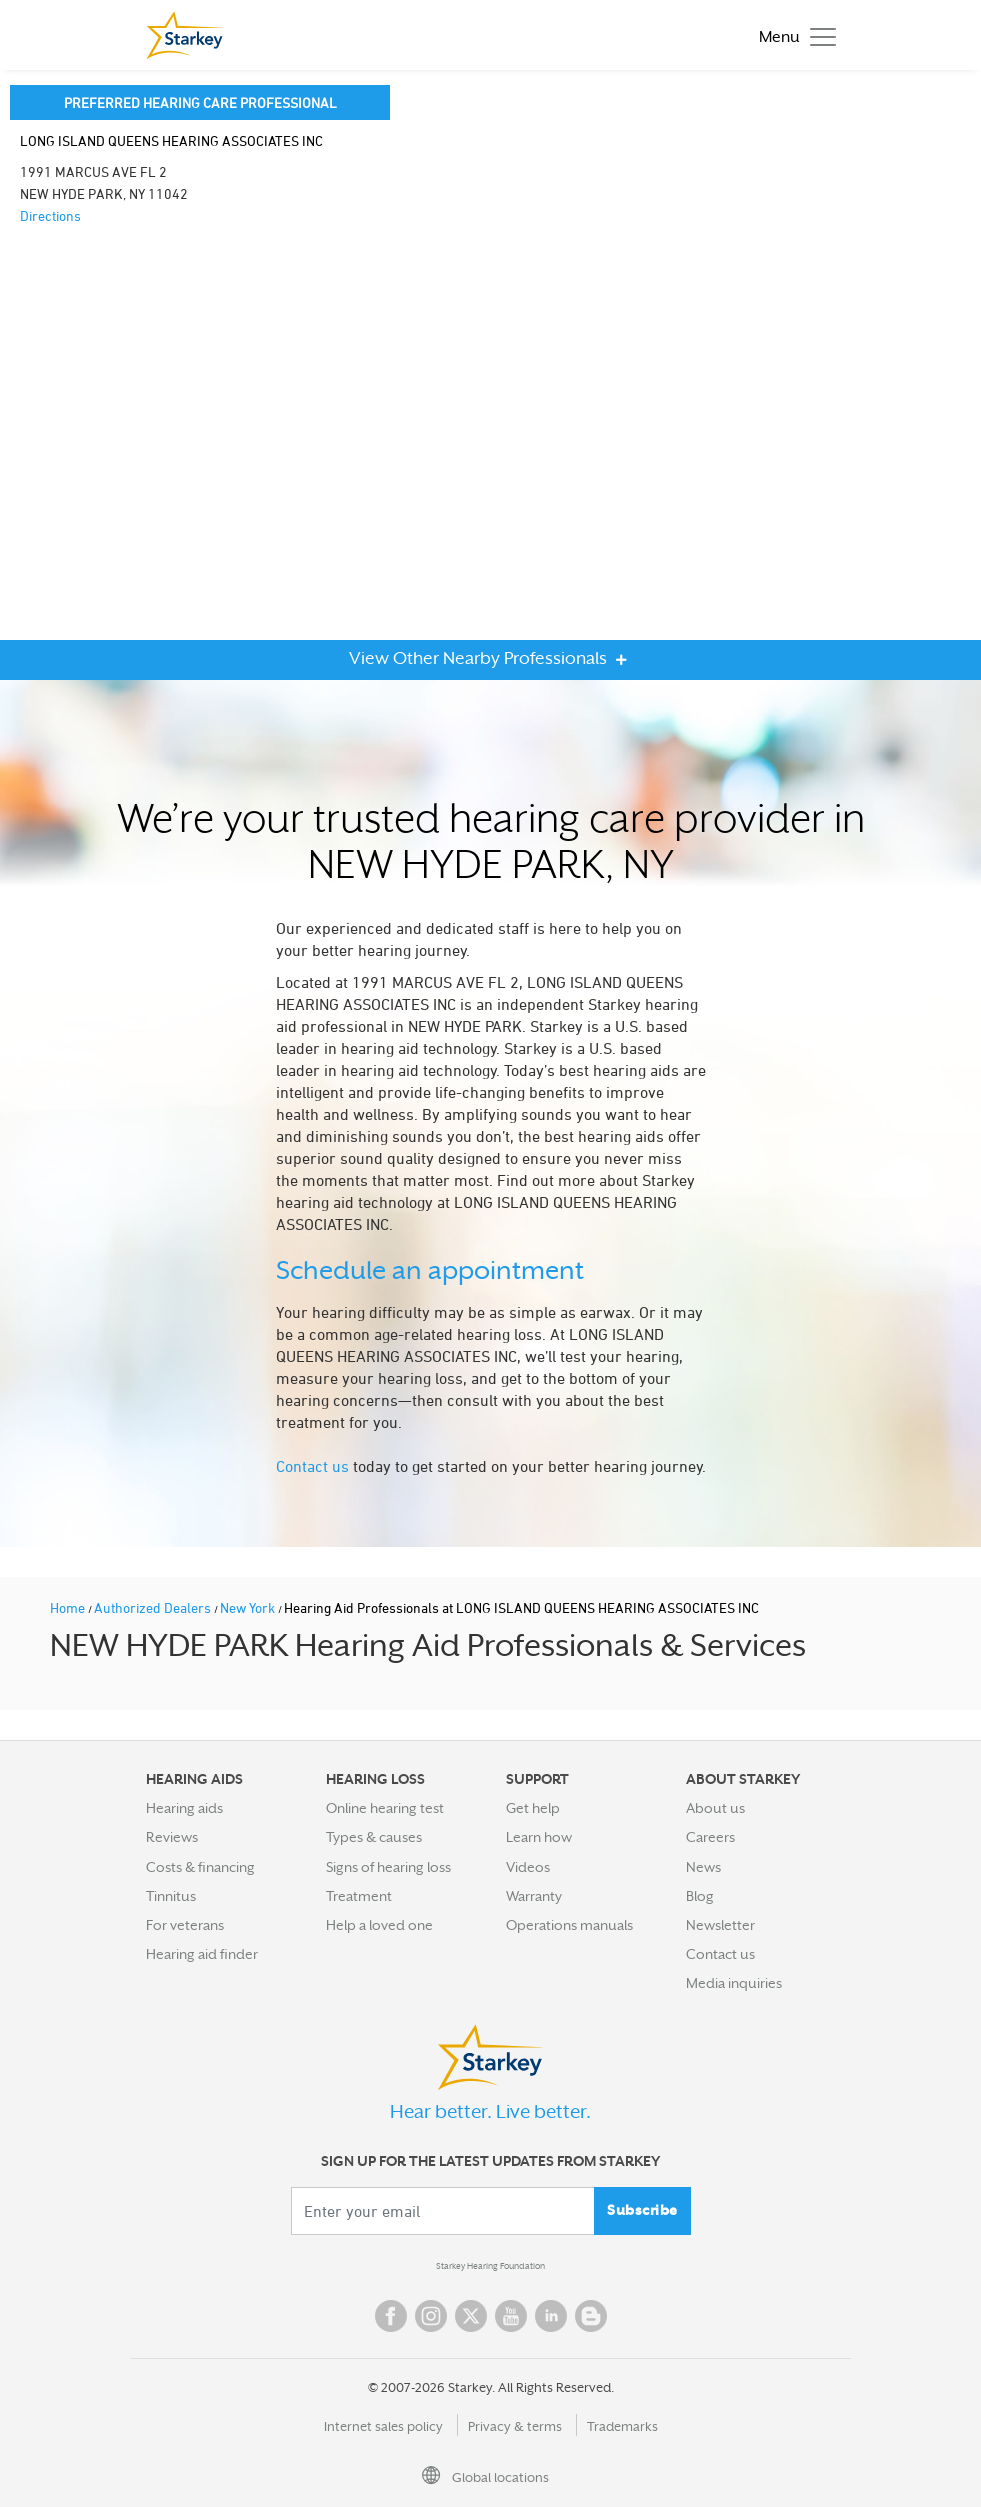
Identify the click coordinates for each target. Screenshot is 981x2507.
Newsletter (720, 1925)
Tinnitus (171, 1896)
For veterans (185, 1925)
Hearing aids (184, 1808)
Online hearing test (385, 1808)
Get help (533, 1808)
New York (249, 1607)
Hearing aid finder (202, 1954)
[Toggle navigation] (792, 35)
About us (715, 1808)
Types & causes (374, 1837)
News (703, 1867)
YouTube (511, 2316)
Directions (50, 215)
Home (69, 1607)
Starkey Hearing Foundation (490, 2266)
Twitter (471, 2316)
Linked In (551, 2316)
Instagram (431, 2316)
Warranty (534, 1896)
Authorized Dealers (154, 1607)
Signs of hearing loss (388, 1867)
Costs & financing (200, 1867)
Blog (700, 1896)
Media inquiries (734, 1983)
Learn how (539, 1837)
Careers (710, 1837)
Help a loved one (379, 1925)
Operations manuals (569, 1925)
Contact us (312, 1466)
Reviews (172, 1837)
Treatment (359, 1896)
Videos (528, 1867)
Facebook (391, 2316)
